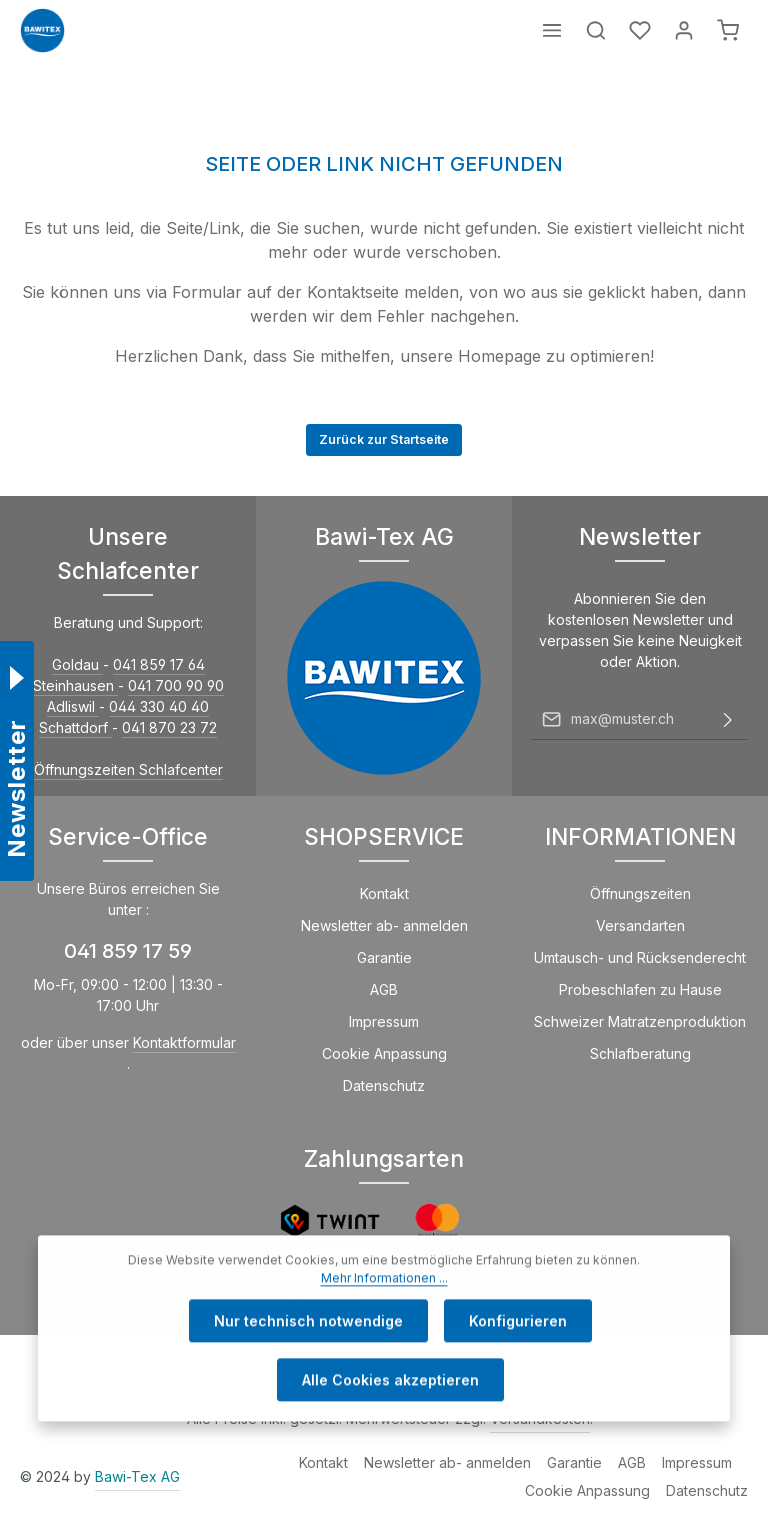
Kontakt (384, 893)
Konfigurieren (518, 1354)
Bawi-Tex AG (137, 1476)
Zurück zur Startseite (384, 439)
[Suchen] (596, 30)
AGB (384, 989)
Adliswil (73, 706)
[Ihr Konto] (684, 30)
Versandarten (640, 925)
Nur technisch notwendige (308, 1354)
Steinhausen (75, 685)
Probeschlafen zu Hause (640, 989)
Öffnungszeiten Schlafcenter (128, 769)
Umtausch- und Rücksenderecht (640, 957)
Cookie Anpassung (384, 1053)
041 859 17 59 (128, 951)
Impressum (384, 1021)
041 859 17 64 (159, 664)
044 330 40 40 (159, 706)
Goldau (77, 664)
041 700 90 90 (176, 685)
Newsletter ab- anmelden (384, 925)
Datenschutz (384, 1085)
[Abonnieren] (728, 719)
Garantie (384, 957)
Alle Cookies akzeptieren (390, 1413)
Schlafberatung (640, 1053)
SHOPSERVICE (384, 836)
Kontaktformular (184, 1042)
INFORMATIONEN (640, 836)
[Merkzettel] (640, 30)
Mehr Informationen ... (384, 1311)
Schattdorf (75, 727)
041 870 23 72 (169, 727)
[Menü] (552, 30)
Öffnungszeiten (640, 893)
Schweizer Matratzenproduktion (640, 1021)
